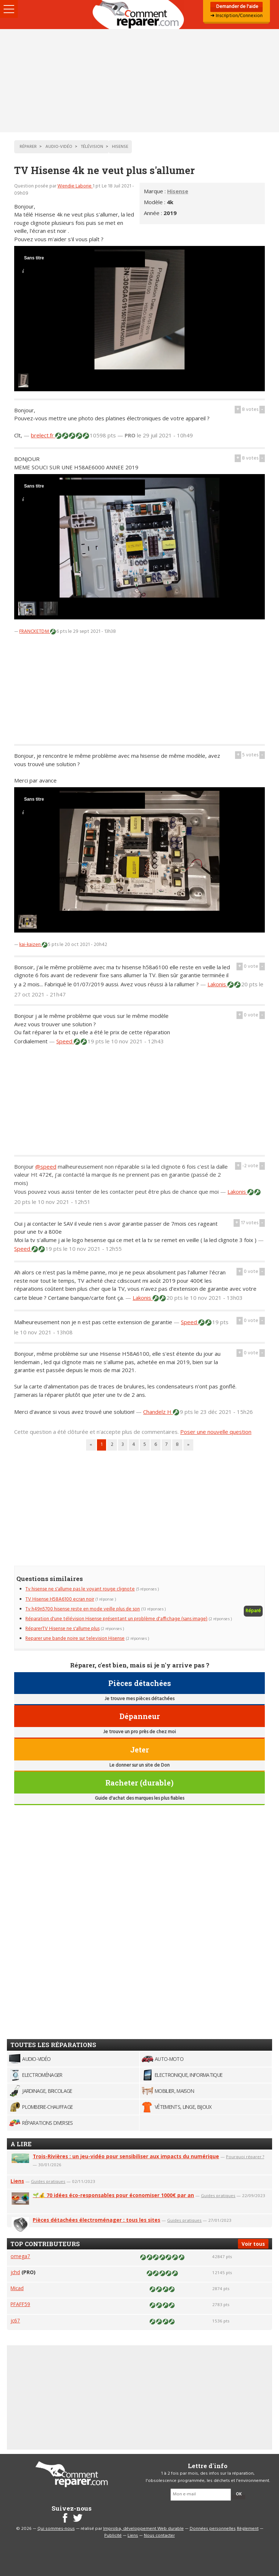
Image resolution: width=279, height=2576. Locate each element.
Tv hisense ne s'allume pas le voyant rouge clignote (80, 1589)
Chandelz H (158, 1411)
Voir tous (253, 2243)
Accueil (139, 14)
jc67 (15, 2320)
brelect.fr (43, 435)
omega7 (20, 2256)
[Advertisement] (139, 81)
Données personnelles (213, 2528)
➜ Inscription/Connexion (236, 16)
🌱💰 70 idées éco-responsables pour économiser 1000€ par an (113, 2195)
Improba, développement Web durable (143, 2528)
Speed (65, 1041)
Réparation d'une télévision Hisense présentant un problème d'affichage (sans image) (116, 1619)
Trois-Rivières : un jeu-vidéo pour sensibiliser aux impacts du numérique (126, 2156)
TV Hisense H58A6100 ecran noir (59, 1599)
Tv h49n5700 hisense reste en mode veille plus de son (82, 1609)
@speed (45, 1166)
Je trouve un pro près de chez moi (139, 1732)
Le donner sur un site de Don (139, 1765)
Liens (17, 2180)
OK (239, 2494)
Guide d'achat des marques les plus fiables (139, 1798)
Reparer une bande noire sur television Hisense (75, 1638)
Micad (17, 2288)
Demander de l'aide (236, 7)
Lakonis (217, 984)
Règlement (248, 2528)
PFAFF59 (20, 2304)
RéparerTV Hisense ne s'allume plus (62, 1629)
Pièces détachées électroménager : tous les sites (96, 2219)
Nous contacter (159, 2535)
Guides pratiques (48, 2181)
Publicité (113, 2535)
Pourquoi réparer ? (245, 2156)
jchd (15, 2272)
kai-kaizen (30, 945)
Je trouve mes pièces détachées (139, 1699)
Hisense (177, 191)
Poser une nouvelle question (215, 1431)
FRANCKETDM (34, 631)
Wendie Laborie (75, 186)
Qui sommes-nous (56, 2528)
